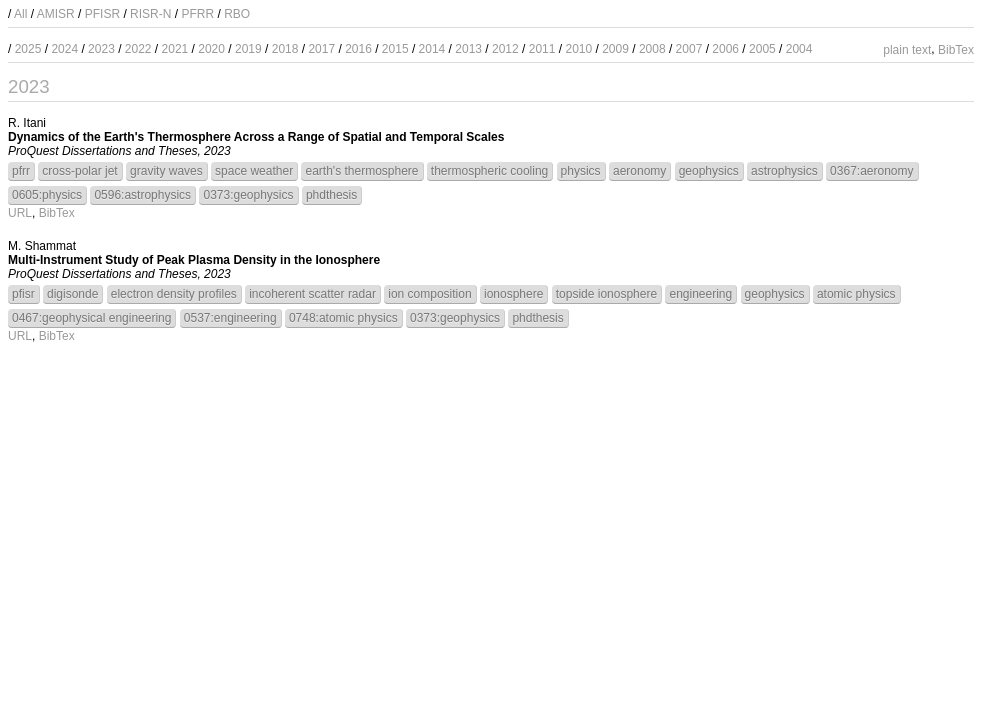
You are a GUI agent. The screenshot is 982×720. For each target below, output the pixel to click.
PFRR (197, 14)
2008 (652, 49)
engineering (700, 294)
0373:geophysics (248, 195)
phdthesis (331, 195)
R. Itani (27, 123)
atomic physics (856, 294)
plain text (907, 50)
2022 (138, 49)
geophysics (709, 171)
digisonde (72, 294)
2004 (799, 49)
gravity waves (166, 171)
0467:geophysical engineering (91, 318)
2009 (615, 49)
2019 (248, 49)
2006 (725, 49)
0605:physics (47, 195)
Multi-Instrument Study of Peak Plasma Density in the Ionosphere (194, 260)
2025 (28, 49)
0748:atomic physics (343, 318)
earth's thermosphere (361, 171)
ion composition (429, 294)
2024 (64, 49)
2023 (101, 49)
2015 (395, 49)
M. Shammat (42, 246)
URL (20, 213)
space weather (254, 171)
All (20, 14)
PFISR (102, 14)
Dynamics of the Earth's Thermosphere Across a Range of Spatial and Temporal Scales (256, 137)
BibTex (956, 50)
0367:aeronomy (871, 171)
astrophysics (784, 171)
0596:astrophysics (142, 195)
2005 (762, 49)
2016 (358, 49)
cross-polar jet (79, 171)
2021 (175, 49)
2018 (285, 49)
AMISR (56, 14)
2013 (468, 49)
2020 (211, 49)
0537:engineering (230, 318)
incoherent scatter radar (312, 294)
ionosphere (513, 294)
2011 (542, 49)
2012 (505, 49)
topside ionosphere (606, 294)
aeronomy (639, 171)
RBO (237, 14)
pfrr (21, 171)
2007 (689, 49)
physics (581, 171)
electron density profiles (174, 294)
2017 (321, 49)
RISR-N (150, 14)
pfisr (23, 294)
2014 (432, 49)
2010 (578, 49)
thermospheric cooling (489, 171)
